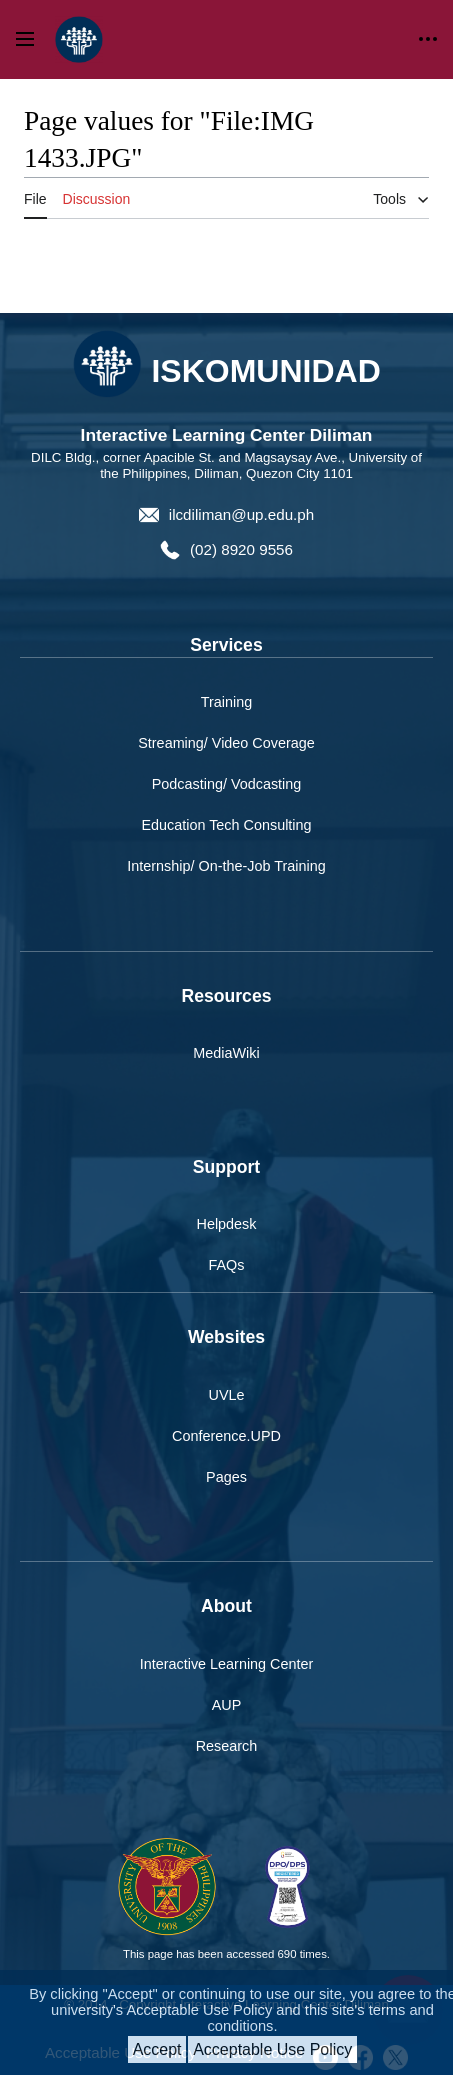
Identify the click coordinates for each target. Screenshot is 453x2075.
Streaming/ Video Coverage (226, 743)
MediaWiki (226, 1053)
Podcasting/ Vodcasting (227, 784)
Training (226, 702)
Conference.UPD (226, 1436)
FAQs (227, 1265)
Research (227, 1746)
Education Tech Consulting (226, 825)
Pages (226, 1477)
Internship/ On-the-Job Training (226, 866)
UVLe (227, 1395)
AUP (227, 1705)
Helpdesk (227, 1224)
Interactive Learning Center (227, 1664)
